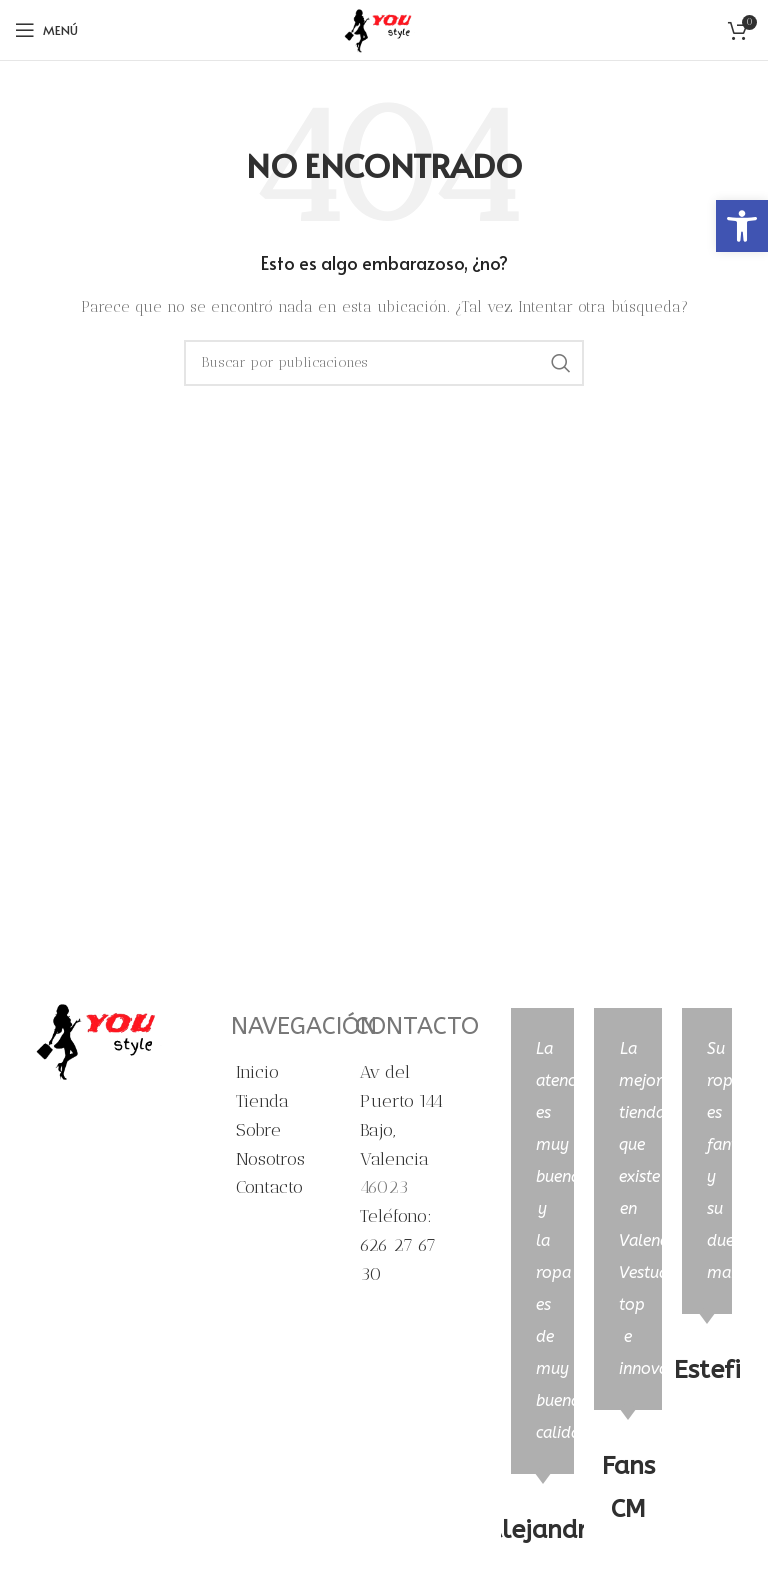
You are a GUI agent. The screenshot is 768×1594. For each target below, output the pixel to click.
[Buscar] (384, 363)
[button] (742, 226)
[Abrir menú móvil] (46, 30)
